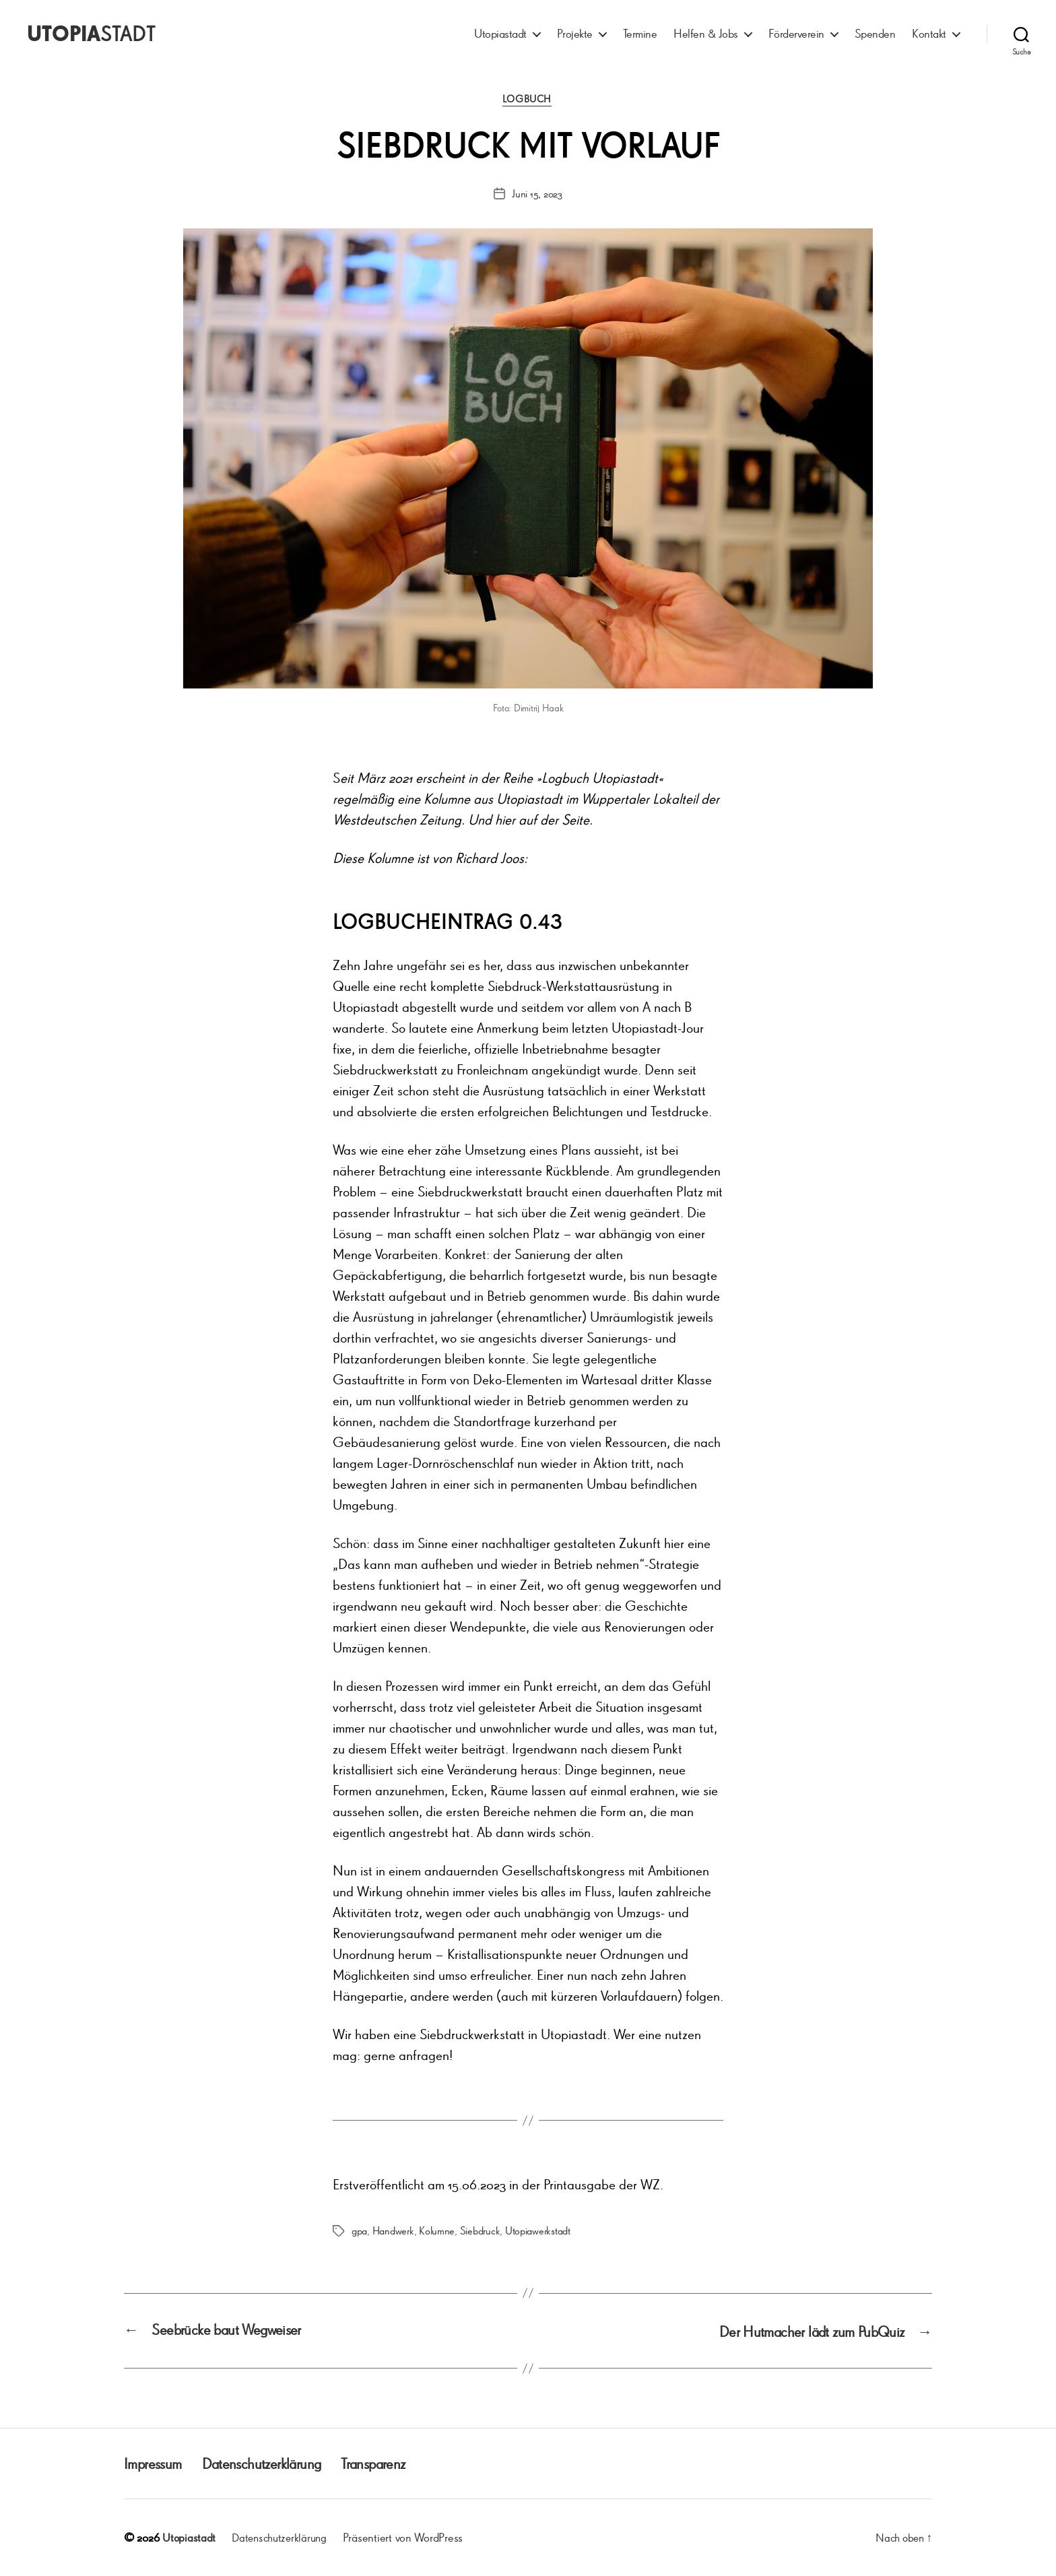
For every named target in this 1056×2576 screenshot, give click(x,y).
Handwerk (393, 2232)
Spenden (875, 33)
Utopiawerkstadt (537, 2232)
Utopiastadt (500, 33)
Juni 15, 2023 (537, 194)
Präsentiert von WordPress (409, 2537)
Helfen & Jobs (705, 33)
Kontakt (929, 33)
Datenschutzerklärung (272, 2464)
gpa (359, 2232)
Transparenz (393, 2464)
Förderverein (796, 33)
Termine (640, 33)
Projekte (575, 33)
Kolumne (437, 2232)
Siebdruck (480, 2232)
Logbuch (528, 100)
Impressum (155, 2464)
